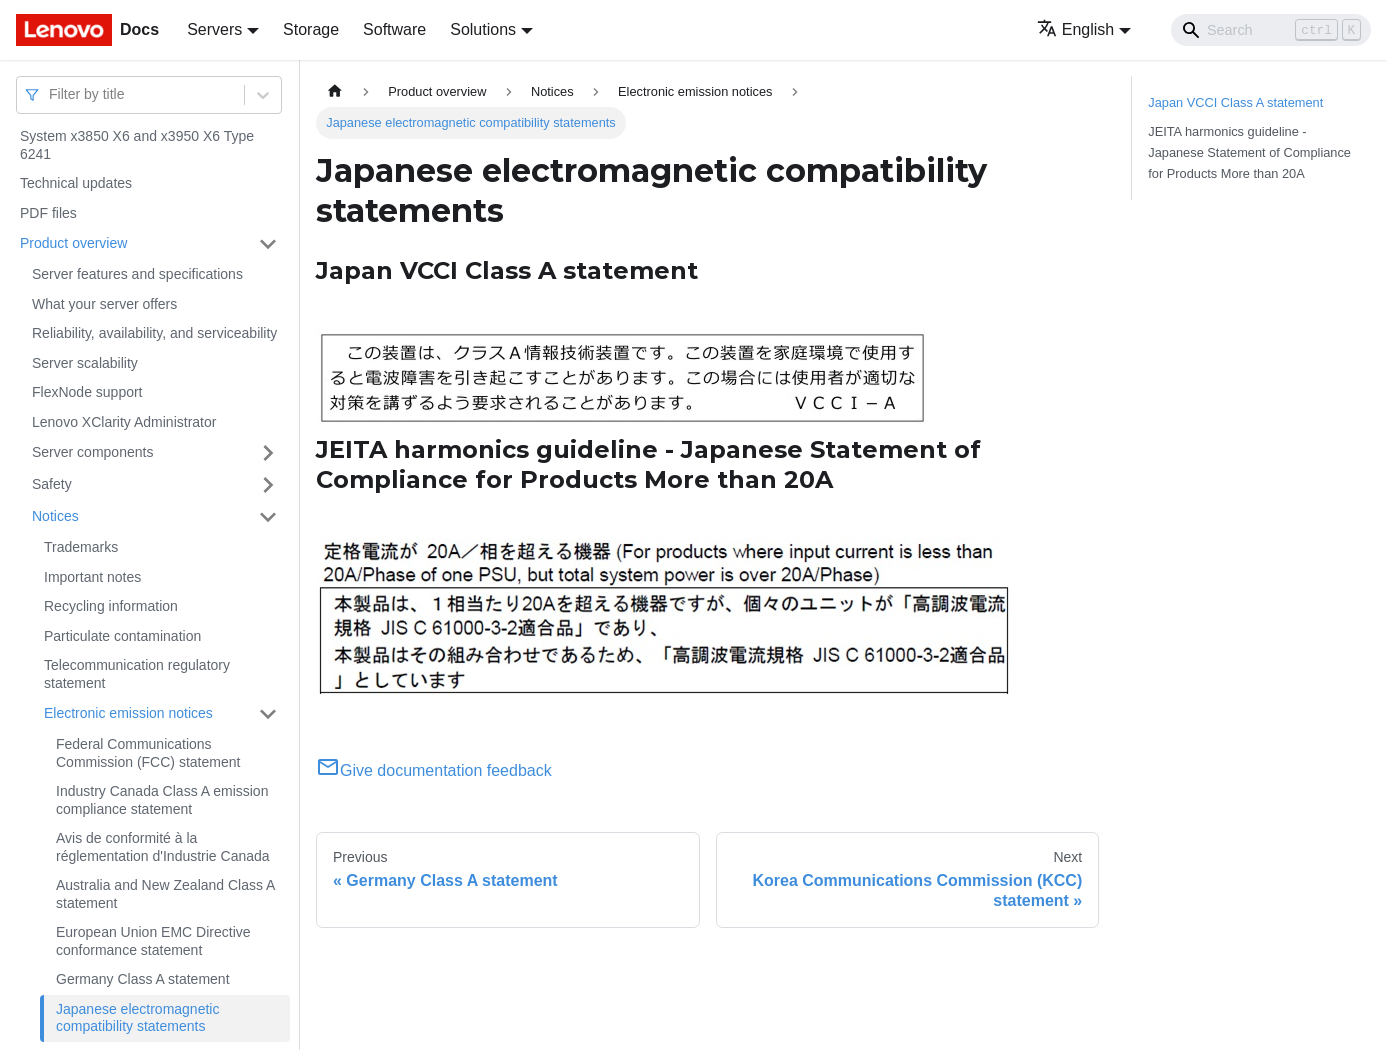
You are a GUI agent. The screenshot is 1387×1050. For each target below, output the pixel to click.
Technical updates (76, 183)
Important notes (92, 577)
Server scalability (85, 363)
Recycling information (111, 606)
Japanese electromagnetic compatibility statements (137, 1018)
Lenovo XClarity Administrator (124, 422)
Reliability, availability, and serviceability (154, 333)
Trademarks (81, 547)
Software (394, 29)
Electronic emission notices (128, 713)
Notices (55, 516)
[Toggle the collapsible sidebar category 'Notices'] (268, 517)
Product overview (73, 243)
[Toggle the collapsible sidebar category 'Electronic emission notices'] (268, 714)
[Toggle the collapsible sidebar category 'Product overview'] (268, 244)
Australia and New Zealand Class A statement (165, 894)
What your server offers (104, 304)
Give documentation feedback (434, 770)
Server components (92, 452)
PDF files (48, 213)
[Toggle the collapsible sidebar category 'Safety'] (268, 485)
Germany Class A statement (143, 979)
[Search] (1271, 30)
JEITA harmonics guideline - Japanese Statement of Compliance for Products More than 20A (1249, 152)
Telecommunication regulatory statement (137, 674)
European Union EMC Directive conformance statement (153, 941)
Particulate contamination (122, 636)
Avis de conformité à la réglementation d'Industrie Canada (163, 847)
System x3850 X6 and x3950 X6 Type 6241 (137, 145)
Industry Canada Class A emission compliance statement (162, 800)
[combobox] (51, 94)
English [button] (1075, 29)
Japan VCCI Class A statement (1235, 102)
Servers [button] (214, 29)
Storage (311, 29)
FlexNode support (87, 392)
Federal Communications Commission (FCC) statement (148, 753)
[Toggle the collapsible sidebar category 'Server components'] (268, 453)
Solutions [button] (483, 29)
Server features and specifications (137, 274)
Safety (52, 484)
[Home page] (335, 91)
